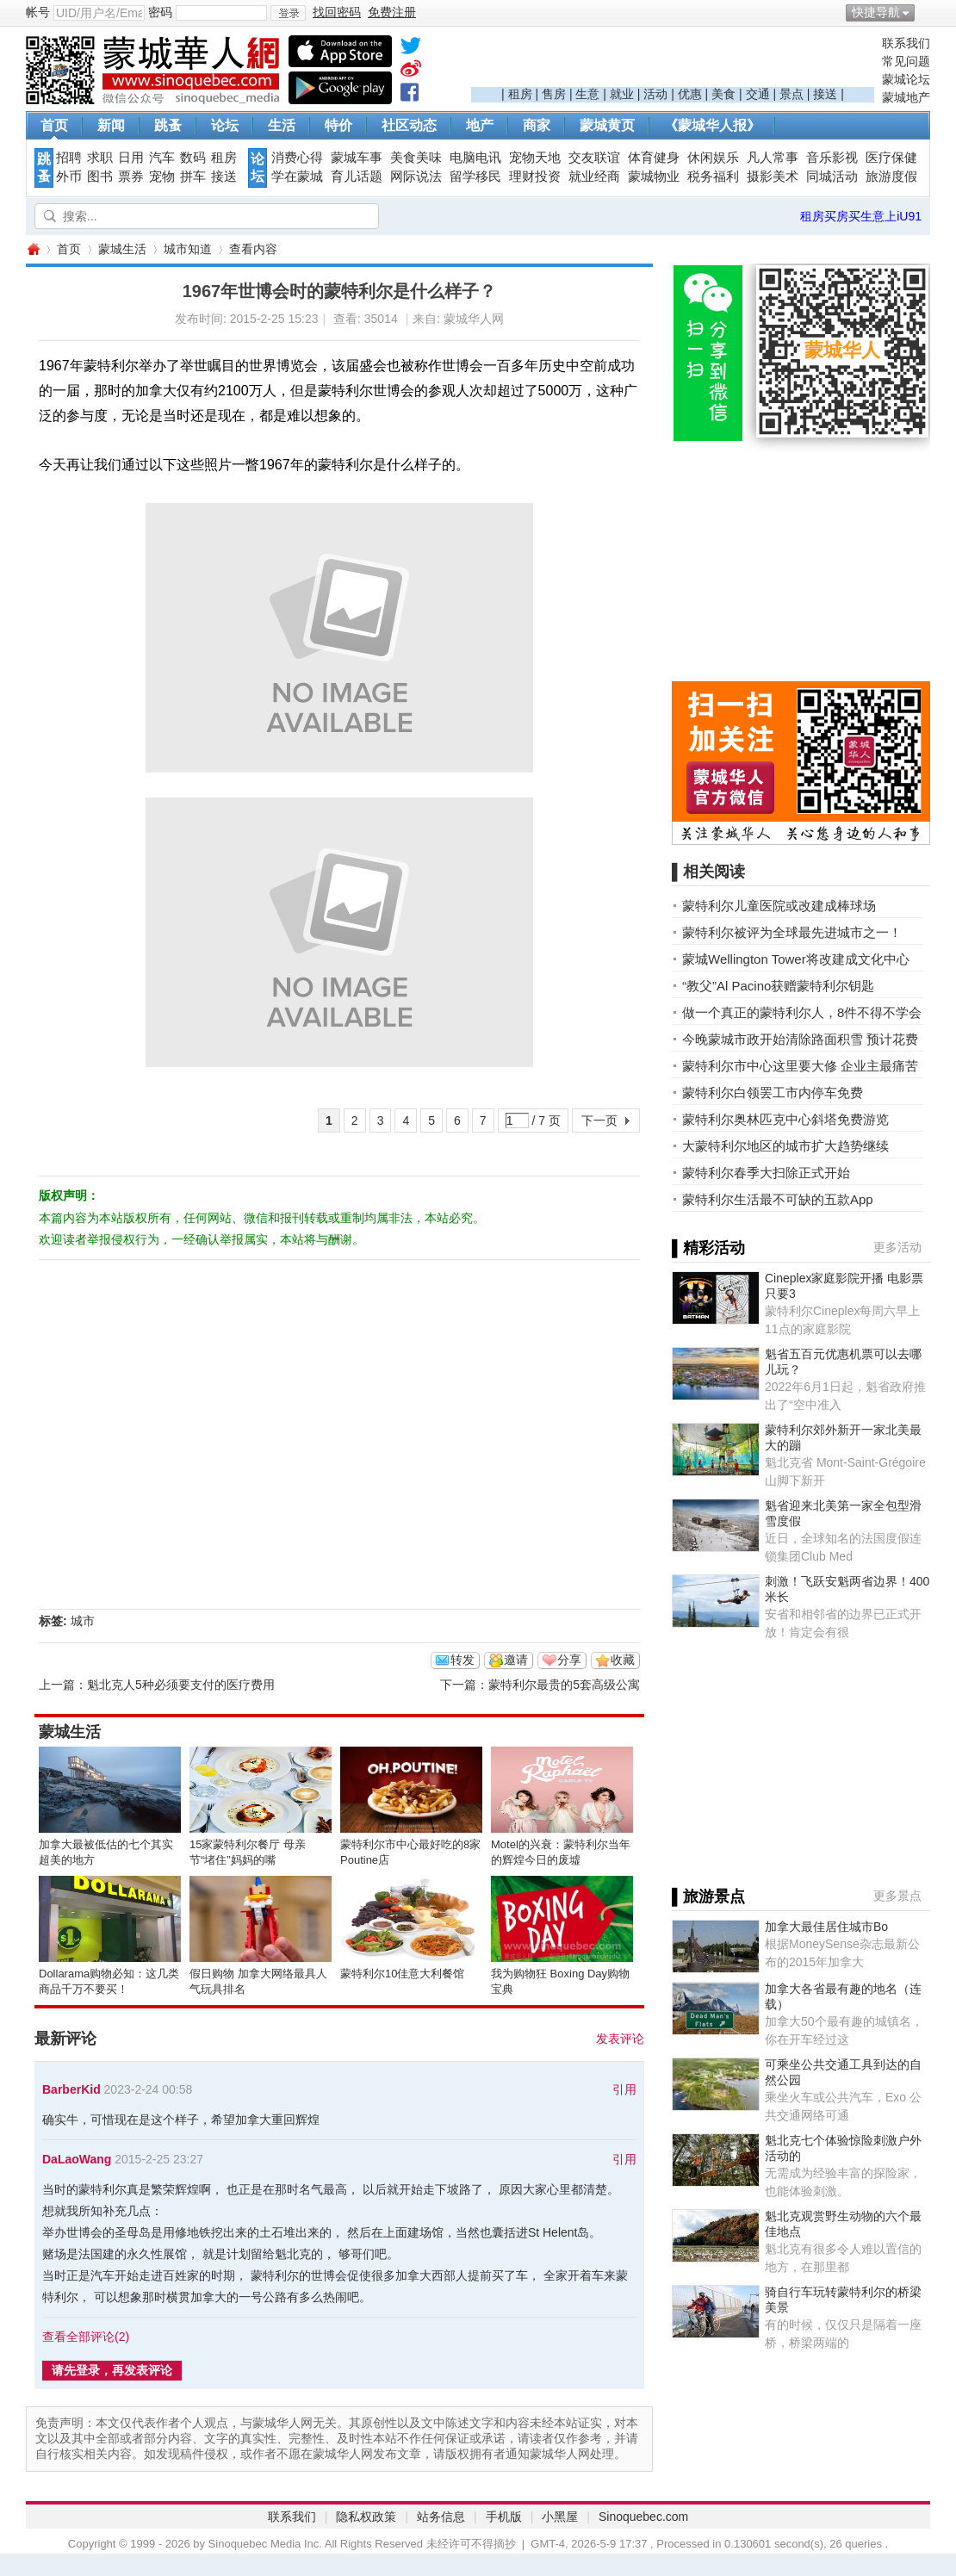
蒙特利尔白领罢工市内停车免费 (772, 1092)
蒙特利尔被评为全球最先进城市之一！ (792, 932)
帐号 (38, 12)
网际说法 (416, 176)
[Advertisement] (672, 61)
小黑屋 (560, 2516)
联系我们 (906, 43)
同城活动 (832, 176)
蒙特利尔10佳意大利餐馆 (402, 1973)
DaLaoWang (76, 2159)
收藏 (623, 1660)
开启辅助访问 (926, 12)
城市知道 (188, 249)
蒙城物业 (654, 176)
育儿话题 (356, 176)
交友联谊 (594, 157)
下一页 (599, 1120)
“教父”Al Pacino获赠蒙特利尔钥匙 (778, 985)
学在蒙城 (297, 176)
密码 (160, 12)
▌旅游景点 (708, 1896)
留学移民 (475, 176)
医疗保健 (891, 157)
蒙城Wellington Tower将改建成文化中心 (795, 959)
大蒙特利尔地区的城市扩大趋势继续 (785, 1146)
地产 (480, 125)
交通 (758, 94)
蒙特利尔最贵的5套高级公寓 (564, 1684)
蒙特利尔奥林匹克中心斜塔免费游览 (785, 1119)
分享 (569, 1660)
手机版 (504, 2516)
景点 (791, 94)
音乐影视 (832, 157)
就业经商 (594, 176)
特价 (338, 125)
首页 (54, 125)
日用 (131, 157)
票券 (131, 176)
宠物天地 (535, 157)
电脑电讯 (475, 157)
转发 (462, 1660)
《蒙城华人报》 (712, 125)
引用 (624, 2089)
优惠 (690, 94)
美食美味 (416, 157)
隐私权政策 (366, 2516)
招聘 (69, 157)
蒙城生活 (122, 249)
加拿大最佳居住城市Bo (826, 1927)
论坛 (225, 125)
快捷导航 (876, 12)
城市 (83, 1621)
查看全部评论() (85, 2336)
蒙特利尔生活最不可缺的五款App (777, 1199)
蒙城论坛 (906, 79)
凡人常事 (772, 157)
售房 (554, 94)
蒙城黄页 (607, 125)
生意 (587, 94)
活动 (655, 94)
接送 (825, 94)
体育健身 (654, 157)
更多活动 (897, 1247)
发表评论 (620, 2038)
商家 (536, 125)
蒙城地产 (906, 97)
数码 (193, 157)
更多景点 (897, 1896)
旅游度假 (891, 176)
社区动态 (409, 125)
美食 (723, 94)
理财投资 (535, 176)
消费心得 (297, 157)
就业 (622, 94)
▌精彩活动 (708, 1248)
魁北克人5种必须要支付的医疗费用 (181, 1684)
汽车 (162, 157)
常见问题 (906, 61)
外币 (69, 176)
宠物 (162, 176)
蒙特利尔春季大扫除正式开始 (766, 1172)
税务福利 (713, 176)
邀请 (516, 1660)
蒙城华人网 (33, 249)
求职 (100, 157)
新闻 (111, 125)
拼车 (193, 176)
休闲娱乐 (713, 157)
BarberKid (71, 2089)
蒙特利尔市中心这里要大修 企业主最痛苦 (800, 1065)
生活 (281, 125)
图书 (100, 176)
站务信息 (441, 2516)
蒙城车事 (356, 157)
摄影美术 (772, 176)
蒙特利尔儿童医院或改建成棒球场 (779, 905)
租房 (520, 94)
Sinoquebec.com (643, 2516)
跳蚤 (168, 125)
